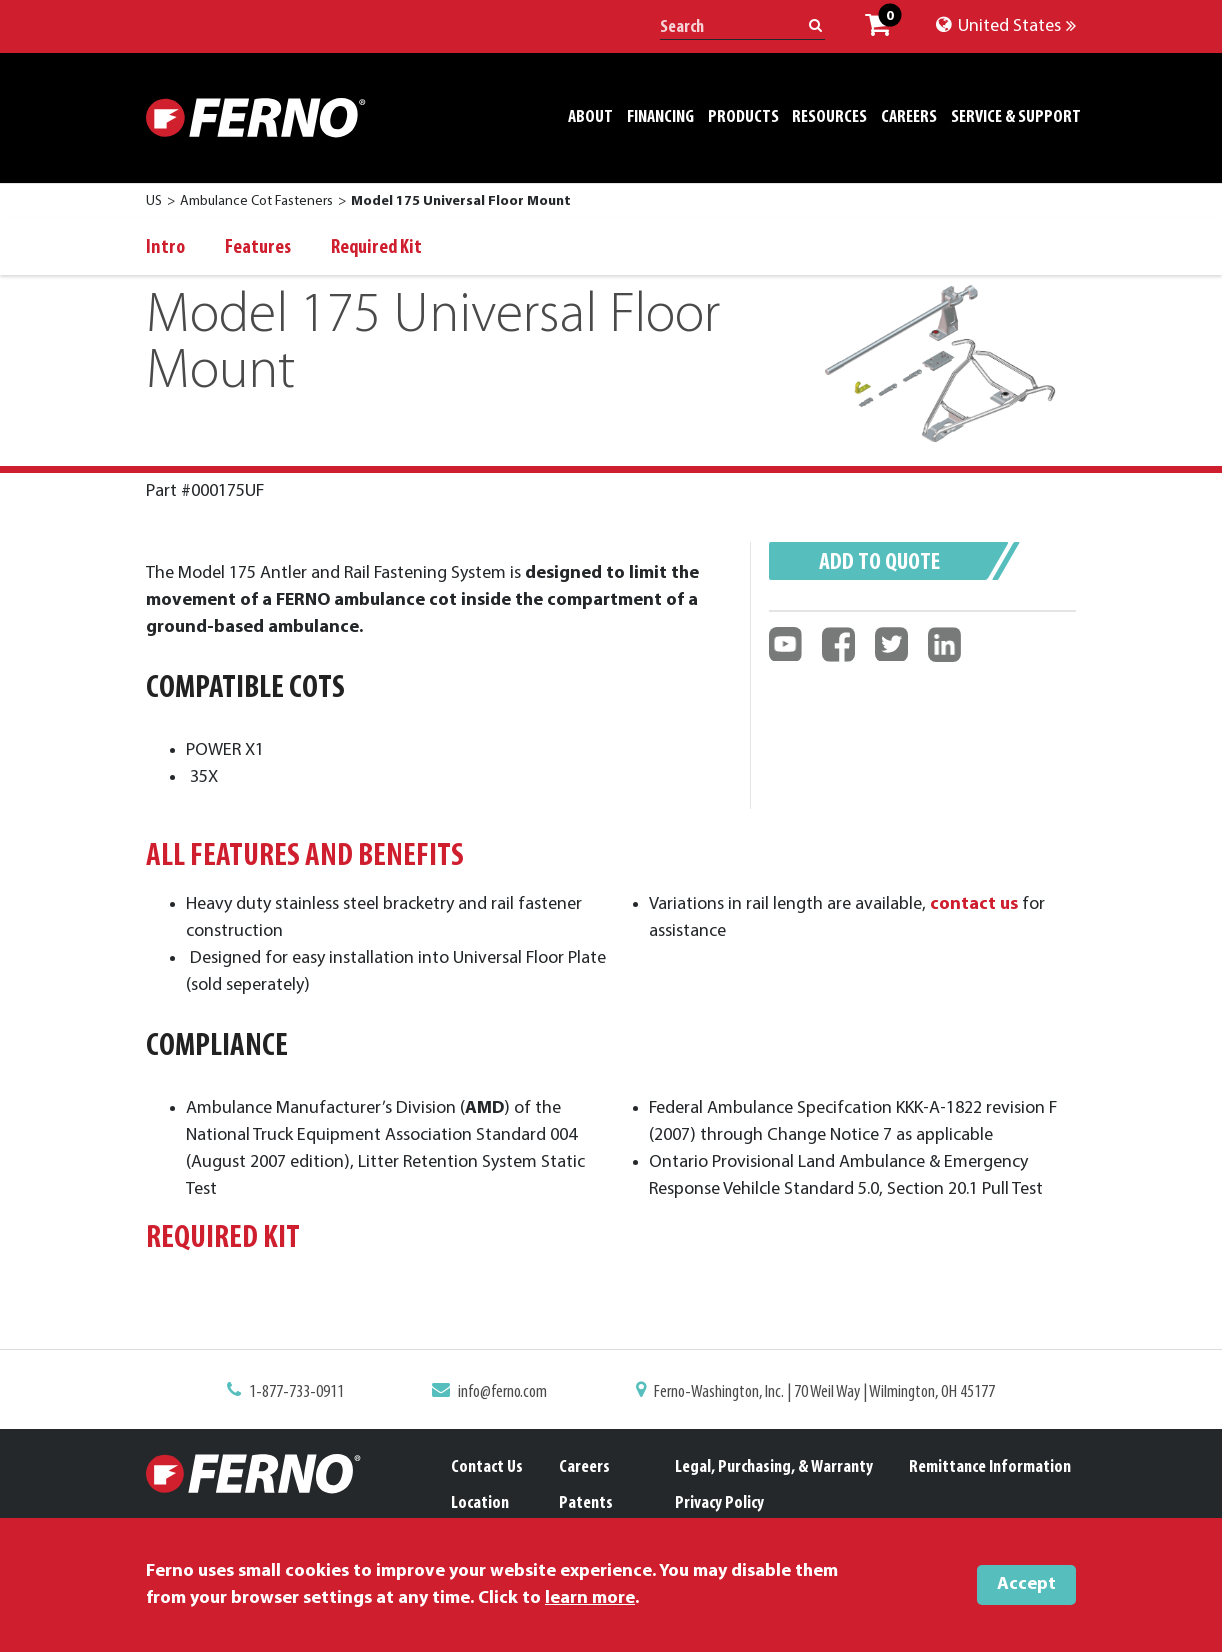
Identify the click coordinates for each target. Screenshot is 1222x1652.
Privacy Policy (719, 1503)
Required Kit (376, 248)
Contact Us (487, 1467)
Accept (1026, 1584)
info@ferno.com (507, 1394)
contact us (960, 912)
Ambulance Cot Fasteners (256, 201)
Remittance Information (990, 1467)
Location (480, 1503)
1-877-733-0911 (310, 1394)
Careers (584, 1467)
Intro (165, 248)
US (154, 201)
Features (258, 248)
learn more (590, 1598)
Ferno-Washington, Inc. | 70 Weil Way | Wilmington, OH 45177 (815, 1394)
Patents (586, 1503)
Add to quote (879, 563)
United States (1006, 26)
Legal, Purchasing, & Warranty (774, 1467)
